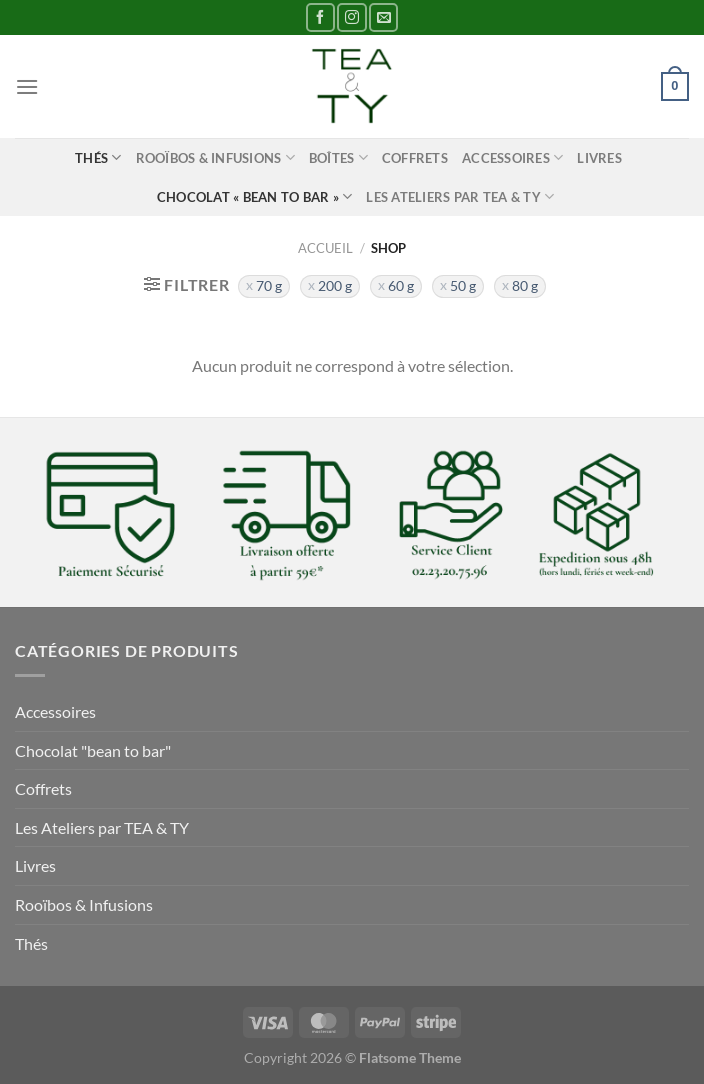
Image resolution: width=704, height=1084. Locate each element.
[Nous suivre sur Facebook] (320, 17)
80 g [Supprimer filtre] (525, 286)
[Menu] (27, 86)
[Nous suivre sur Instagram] (351, 17)
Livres (599, 158)
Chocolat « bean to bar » (255, 196)
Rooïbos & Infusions (215, 157)
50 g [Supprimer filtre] (463, 286)
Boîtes (338, 157)
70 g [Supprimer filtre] (269, 286)
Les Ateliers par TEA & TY (460, 196)
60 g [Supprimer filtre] (401, 286)
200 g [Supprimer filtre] (335, 286)
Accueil (325, 248)
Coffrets (415, 158)
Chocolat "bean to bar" (93, 750)
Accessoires (512, 157)
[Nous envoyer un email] (383, 17)
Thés (98, 157)
